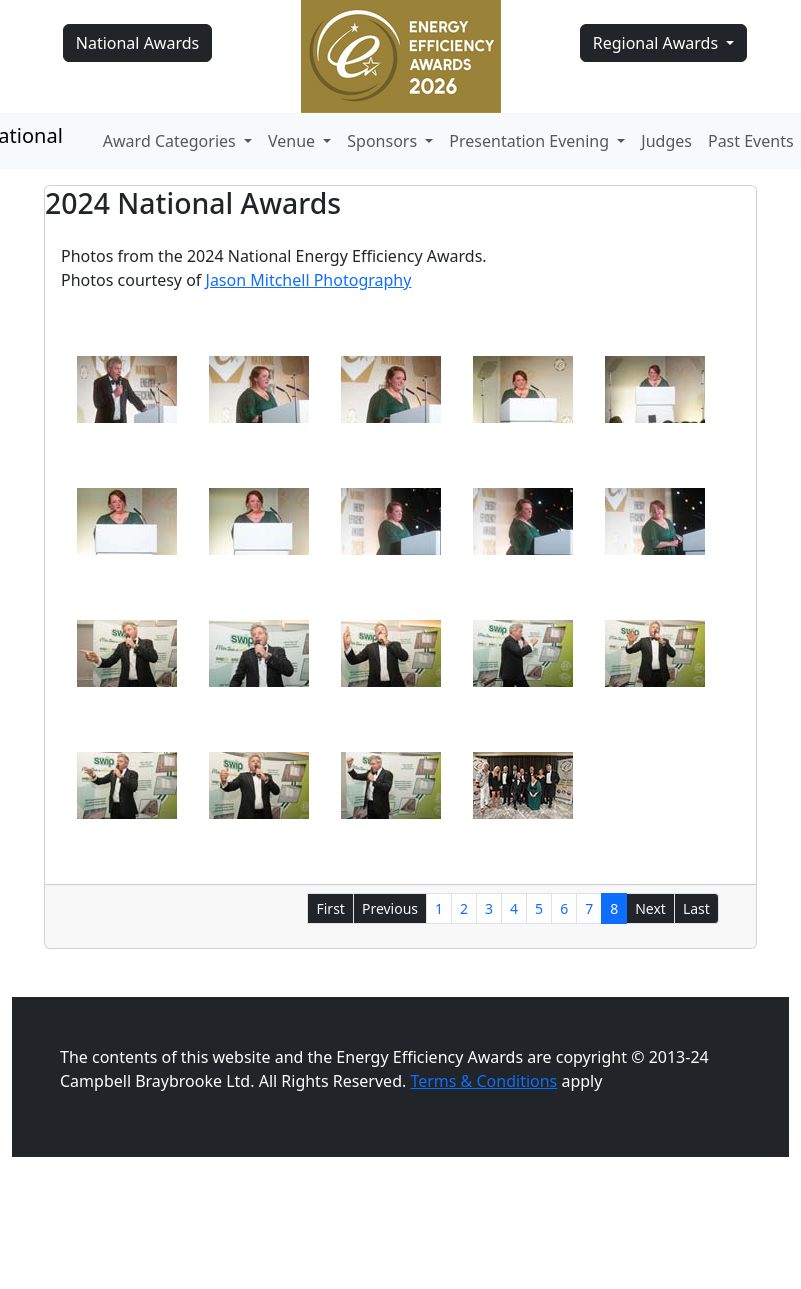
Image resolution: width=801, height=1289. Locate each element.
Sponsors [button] (384, 141)
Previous (390, 908)
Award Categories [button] (171, 141)
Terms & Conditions (483, 1081)
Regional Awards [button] (658, 43)
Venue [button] (293, 141)
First (330, 908)
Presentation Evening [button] (531, 141)
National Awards (137, 43)
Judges (666, 141)
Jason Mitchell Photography (309, 280)
